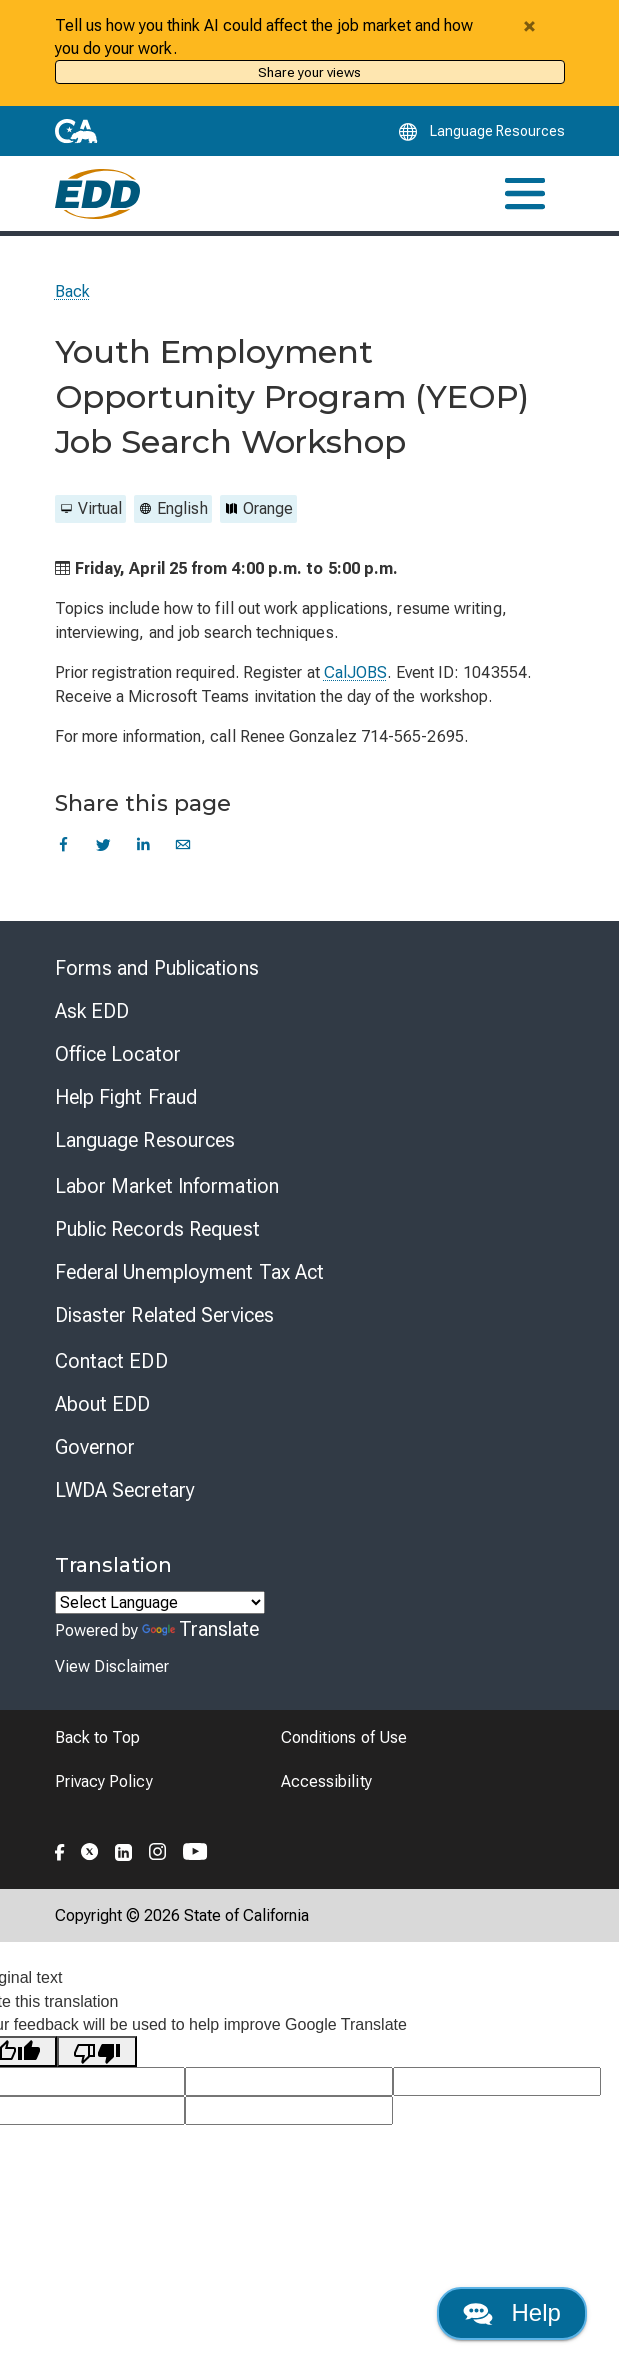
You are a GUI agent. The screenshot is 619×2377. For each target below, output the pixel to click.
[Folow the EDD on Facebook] (60, 1849)
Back (72, 291)
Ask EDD (92, 1011)
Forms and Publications (157, 968)
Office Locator (118, 1054)
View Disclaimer (112, 1666)
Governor (95, 1447)
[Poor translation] (97, 2051)
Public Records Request (157, 1229)
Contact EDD (111, 1361)
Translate (201, 1629)
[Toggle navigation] (525, 193)
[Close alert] (530, 26)
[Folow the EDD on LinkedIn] (124, 1849)
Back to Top (98, 1737)
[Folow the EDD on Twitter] (90, 1849)
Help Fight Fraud (126, 1097)
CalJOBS (356, 672)
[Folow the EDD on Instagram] (158, 1849)
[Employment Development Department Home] (97, 194)
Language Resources (145, 1140)
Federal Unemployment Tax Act (190, 1272)
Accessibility (326, 1781)
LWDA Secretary (125, 1490)
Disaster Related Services (165, 1315)
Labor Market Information (167, 1186)
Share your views (309, 72)
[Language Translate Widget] (160, 1602)
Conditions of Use (344, 1737)
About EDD (103, 1404)
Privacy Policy (104, 1781)
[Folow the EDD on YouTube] (195, 1849)
